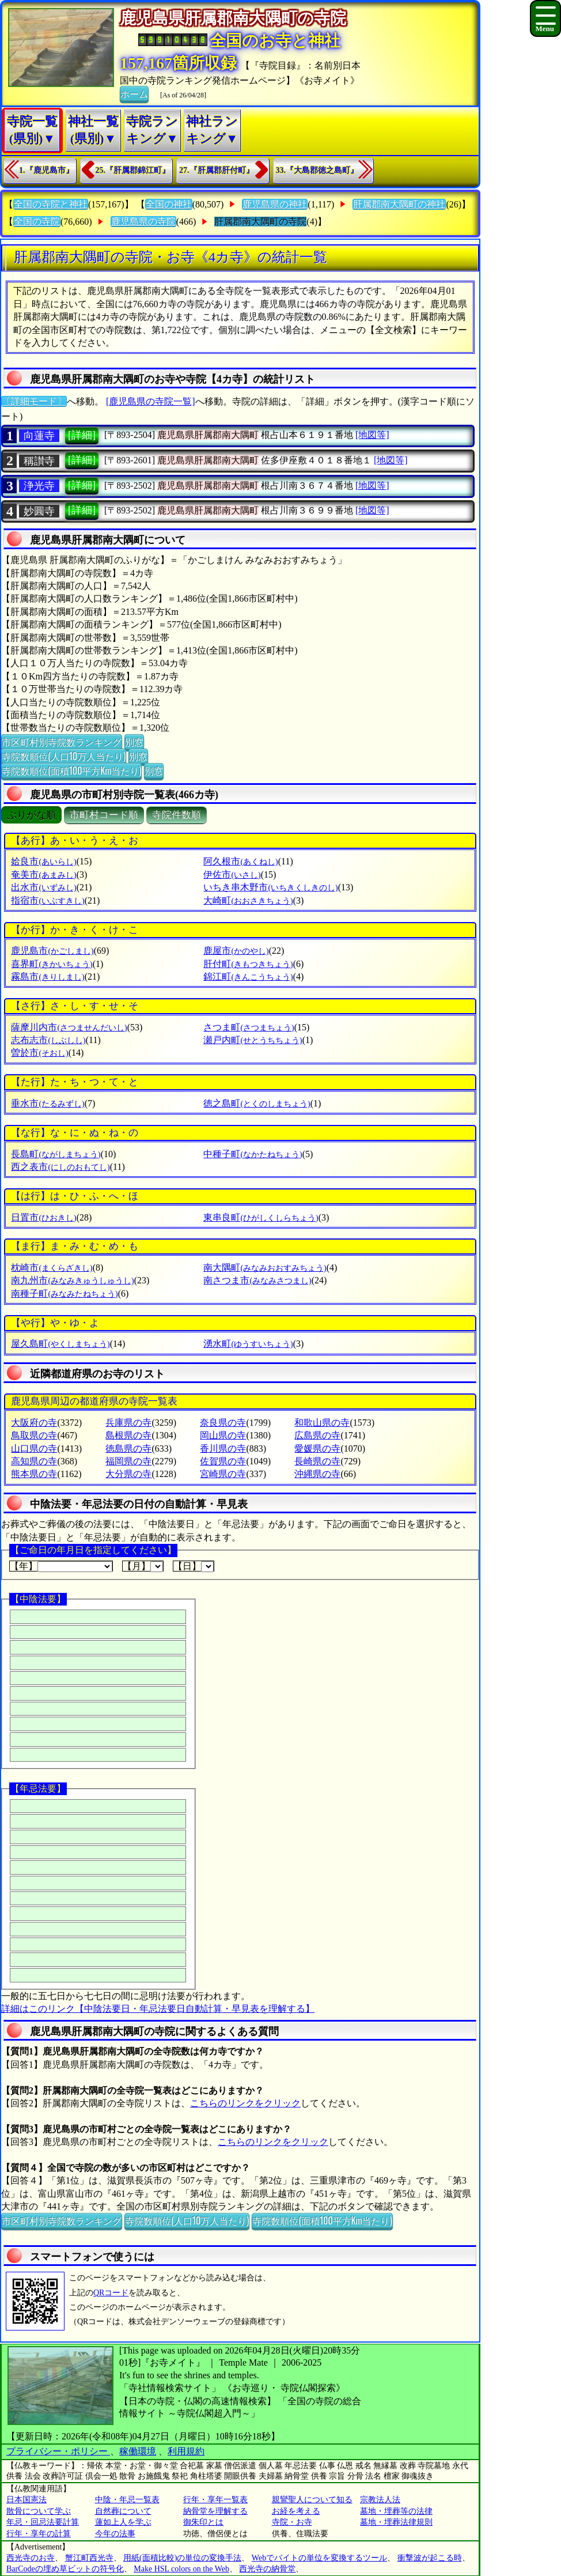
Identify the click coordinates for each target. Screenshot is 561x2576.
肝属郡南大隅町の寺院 (260, 221)
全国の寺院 (37, 221)
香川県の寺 (223, 1448)
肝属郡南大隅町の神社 (399, 204)
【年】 (61, 1566)
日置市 (43, 1217)
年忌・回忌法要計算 (42, 2522)
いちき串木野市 (270, 887)
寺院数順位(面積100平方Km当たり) (71, 770)
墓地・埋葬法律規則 (396, 2522)
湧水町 (248, 1344)
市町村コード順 (104, 815)
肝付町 (248, 964)
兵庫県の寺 (128, 1422)
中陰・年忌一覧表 (127, 2499)
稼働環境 (137, 2451)
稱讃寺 (39, 461)
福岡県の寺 (128, 1461)
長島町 (55, 1154)
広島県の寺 (317, 1435)
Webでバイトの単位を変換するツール (319, 2558)
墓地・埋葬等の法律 (396, 2511)
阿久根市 (240, 861)
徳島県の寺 (128, 1448)
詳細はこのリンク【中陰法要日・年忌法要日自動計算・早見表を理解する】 (157, 2009)
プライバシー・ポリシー (58, 2451)
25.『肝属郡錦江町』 (133, 170)
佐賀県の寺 (223, 1461)
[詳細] (82, 435)
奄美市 (43, 874)
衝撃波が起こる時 (429, 2558)
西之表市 (60, 1167)
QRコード (110, 2292)
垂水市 (47, 1103)
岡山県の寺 (223, 1435)
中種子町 (252, 1154)
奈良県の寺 (223, 1422)
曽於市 (39, 1052)
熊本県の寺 (34, 1474)
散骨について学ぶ (38, 2511)
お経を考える (296, 2511)
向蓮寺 (39, 435)
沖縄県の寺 (317, 1474)
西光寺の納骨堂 (267, 2568)
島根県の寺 (128, 1435)
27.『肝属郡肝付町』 (216, 170)
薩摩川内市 (69, 1027)
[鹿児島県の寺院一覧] (150, 401)
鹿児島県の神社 (274, 204)
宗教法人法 (380, 2499)
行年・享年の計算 (38, 2533)
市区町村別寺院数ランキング (62, 742)
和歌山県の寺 (322, 1422)
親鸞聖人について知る (312, 2499)
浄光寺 (39, 486)
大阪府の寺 (34, 1422)
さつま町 (248, 1027)
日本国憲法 (26, 2499)
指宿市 (47, 900)
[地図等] (372, 435)
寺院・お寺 (292, 2522)
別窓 (134, 742)
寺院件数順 (176, 815)
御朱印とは (203, 2522)
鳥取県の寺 (34, 1435)
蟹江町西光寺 (89, 2558)
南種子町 (64, 1293)
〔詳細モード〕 (34, 401)
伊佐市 (231, 874)
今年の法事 (115, 2533)
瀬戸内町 (252, 1040)
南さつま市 (257, 1280)
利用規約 (186, 2451)
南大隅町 (264, 1267)
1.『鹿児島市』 (46, 170)
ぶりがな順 (31, 815)
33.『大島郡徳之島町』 (317, 170)
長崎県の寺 (317, 1461)
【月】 (143, 1566)
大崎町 (248, 900)
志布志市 (48, 1040)
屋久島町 (60, 1344)
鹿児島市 (52, 950)
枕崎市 (51, 1267)
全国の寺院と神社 (51, 204)
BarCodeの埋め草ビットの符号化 (65, 2568)
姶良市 (43, 861)
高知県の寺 (34, 1461)
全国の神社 (169, 204)
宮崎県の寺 (223, 1474)
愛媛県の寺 (317, 1448)
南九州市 (72, 1280)
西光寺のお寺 (30, 2558)
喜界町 (51, 964)
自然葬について (123, 2511)
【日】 (193, 1566)
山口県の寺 (34, 1448)
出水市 (43, 887)
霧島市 (47, 976)
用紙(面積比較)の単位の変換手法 (182, 2558)
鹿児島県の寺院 (143, 221)
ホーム (134, 93)
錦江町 (248, 976)
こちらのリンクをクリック (245, 2103)
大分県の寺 (128, 1474)
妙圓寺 (39, 511)
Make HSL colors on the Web (181, 2568)
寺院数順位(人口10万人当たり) (64, 756)
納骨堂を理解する (215, 2511)
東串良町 (260, 1217)
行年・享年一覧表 (215, 2499)
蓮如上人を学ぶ (123, 2522)
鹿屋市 (235, 950)
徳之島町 (256, 1103)
